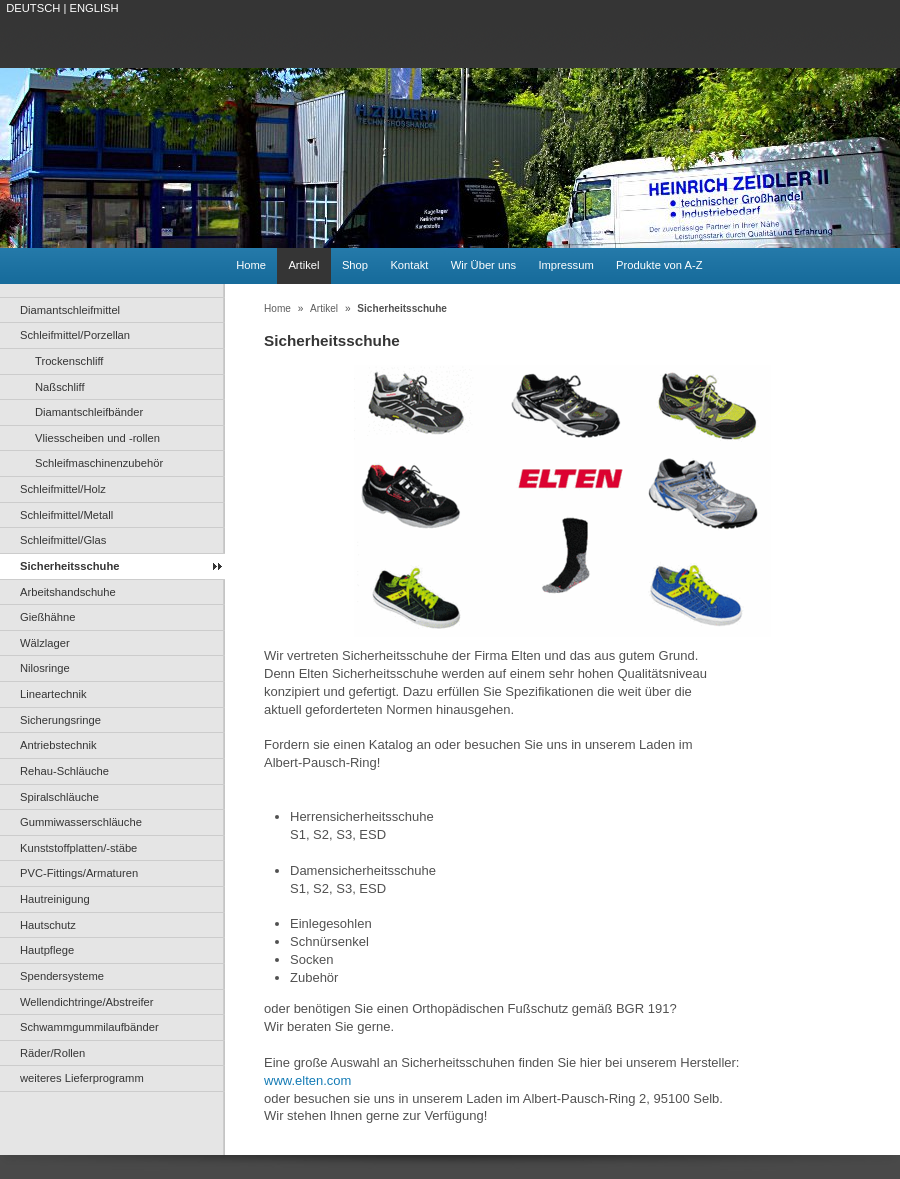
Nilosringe (45, 668)
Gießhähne (47, 617)
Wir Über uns (483, 265)
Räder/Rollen (52, 1053)
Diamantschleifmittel (70, 310)
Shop (355, 265)
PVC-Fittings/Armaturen (79, 873)
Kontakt (409, 265)
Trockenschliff (69, 361)
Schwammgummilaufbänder (89, 1027)
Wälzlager (45, 643)
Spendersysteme (62, 976)
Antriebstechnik (58, 745)
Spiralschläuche (59, 797)
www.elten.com (307, 1080)
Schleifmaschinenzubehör (99, 463)
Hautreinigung (55, 899)
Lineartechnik (53, 694)
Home (251, 265)
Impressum (565, 265)
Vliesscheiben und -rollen (97, 438)
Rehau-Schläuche (64, 771)
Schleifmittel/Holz (63, 489)
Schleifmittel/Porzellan (75, 335)
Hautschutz (48, 925)
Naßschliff (60, 387)
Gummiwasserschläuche (81, 822)
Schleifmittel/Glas (63, 540)
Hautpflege (47, 950)
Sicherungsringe (60, 720)
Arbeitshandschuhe (68, 592)
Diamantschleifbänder (89, 412)
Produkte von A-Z (659, 265)
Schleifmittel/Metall (66, 515)
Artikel (303, 265)
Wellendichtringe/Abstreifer (87, 1002)
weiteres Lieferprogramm (82, 1078)
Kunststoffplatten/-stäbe (78, 848)
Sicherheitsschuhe (69, 566)
